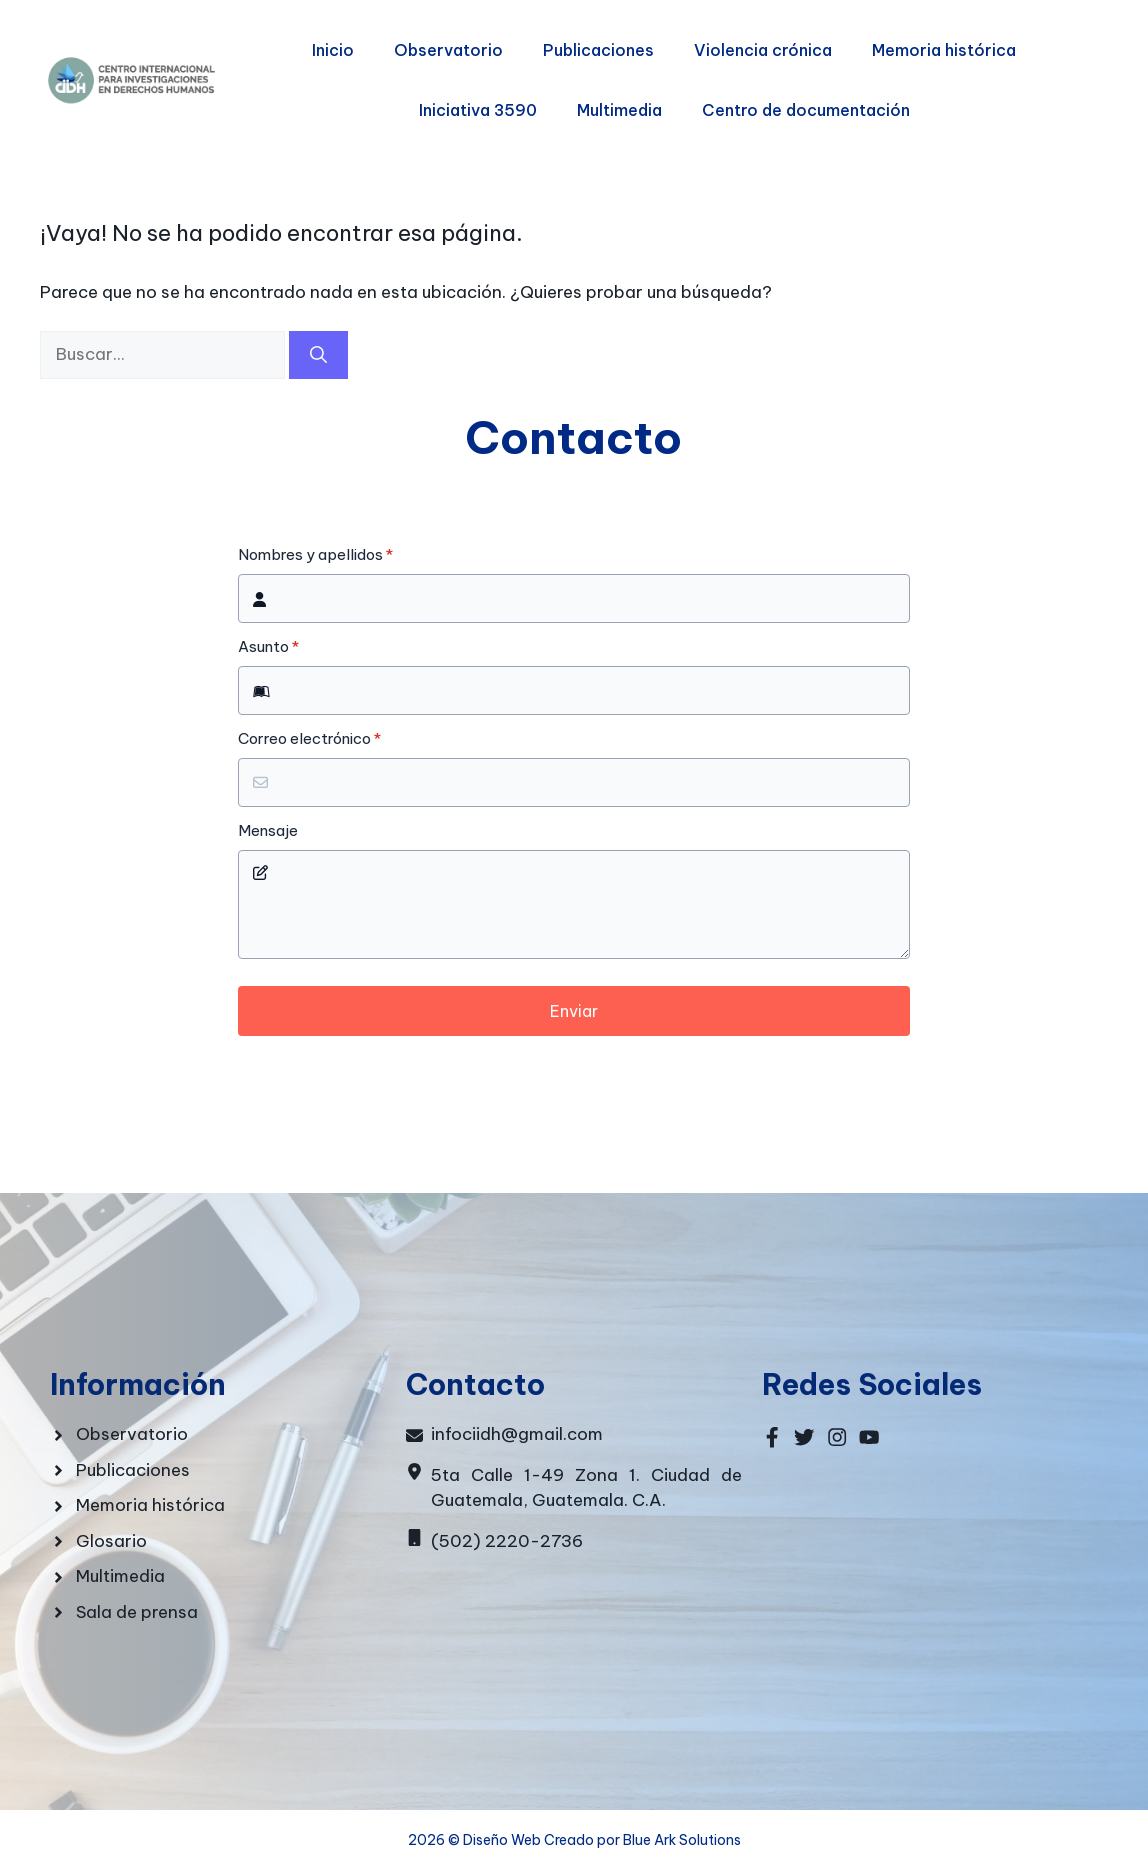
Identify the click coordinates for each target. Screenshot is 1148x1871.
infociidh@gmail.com (517, 1434)
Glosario (111, 1541)
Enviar (574, 1011)
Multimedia (619, 110)
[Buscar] (318, 355)
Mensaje (268, 831)
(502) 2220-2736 (507, 1541)
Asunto (268, 647)
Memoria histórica (944, 50)
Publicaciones (598, 50)
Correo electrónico (309, 739)
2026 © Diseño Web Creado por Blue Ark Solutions (574, 1840)
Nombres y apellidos (315, 555)
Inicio (333, 50)
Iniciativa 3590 (478, 110)
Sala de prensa (137, 1612)
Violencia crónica (763, 50)
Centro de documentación (806, 110)
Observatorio (448, 50)
